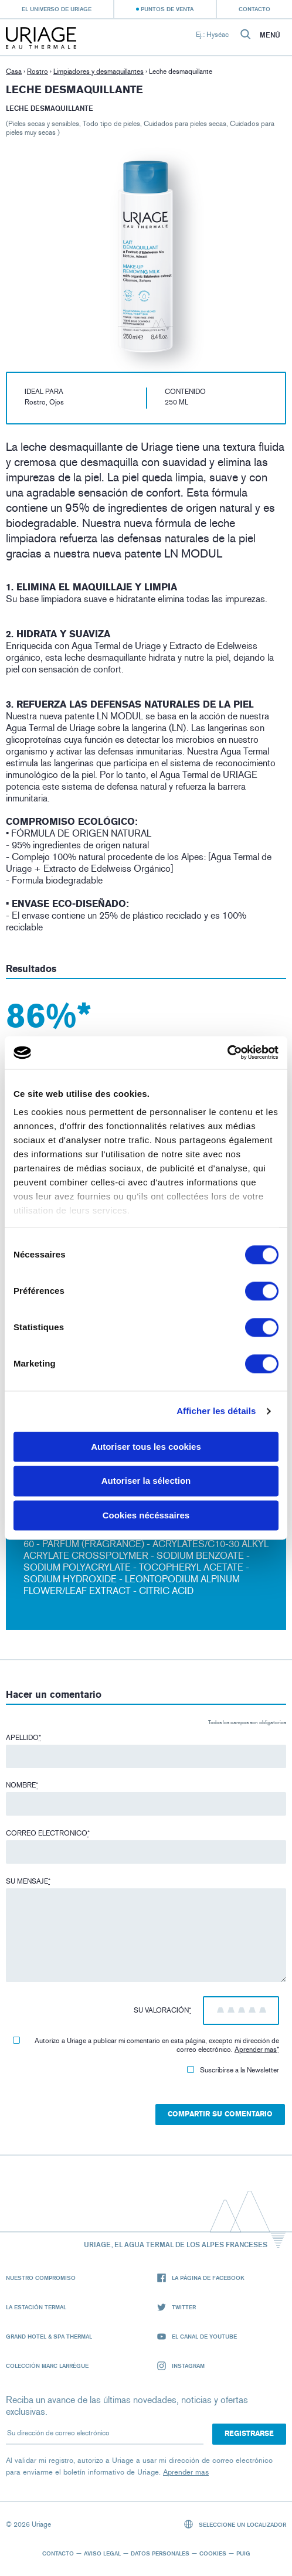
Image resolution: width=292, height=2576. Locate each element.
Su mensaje (28, 1881)
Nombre (22, 1785)
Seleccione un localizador (235, 2524)
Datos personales (160, 2553)
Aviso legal (102, 2553)
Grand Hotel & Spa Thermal (49, 2336)
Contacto (254, 8)
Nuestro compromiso (41, 2277)
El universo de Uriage (56, 8)
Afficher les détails (216, 1411)
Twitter (176, 2307)
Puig (243, 2553)
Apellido (23, 1738)
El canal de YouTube (197, 2336)
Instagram (181, 2366)
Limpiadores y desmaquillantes (98, 71)
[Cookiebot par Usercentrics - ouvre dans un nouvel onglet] (227, 1052)
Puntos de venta (167, 8)
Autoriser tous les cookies (146, 1447)
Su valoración (162, 2010)
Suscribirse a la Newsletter (233, 2070)
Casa (14, 71)
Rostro (37, 71)
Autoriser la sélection (146, 1481)
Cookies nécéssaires (146, 1515)
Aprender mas (256, 2049)
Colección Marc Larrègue (47, 2365)
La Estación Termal (36, 2306)
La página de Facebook (201, 2278)
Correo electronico (48, 1833)
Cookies (212, 2553)
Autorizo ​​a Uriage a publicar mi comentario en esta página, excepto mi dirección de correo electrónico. (146, 2045)
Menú (270, 35)
